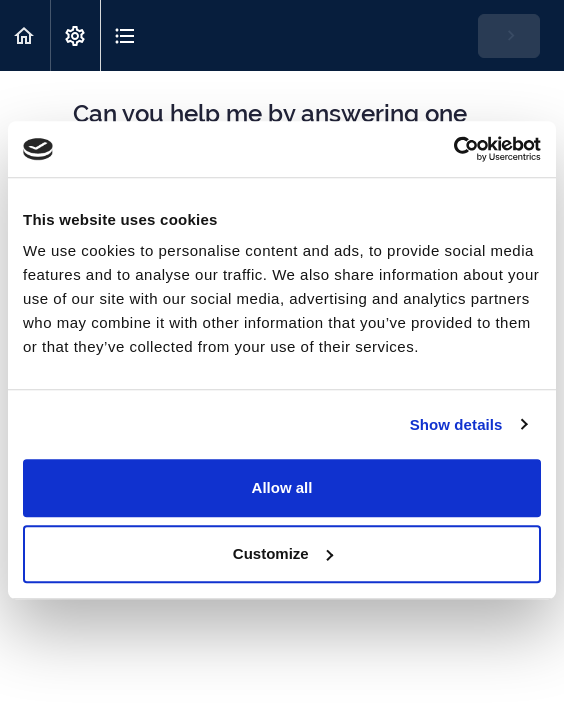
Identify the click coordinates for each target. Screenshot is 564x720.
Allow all (282, 487)
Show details (456, 424)
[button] (25, 35)
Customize (283, 553)
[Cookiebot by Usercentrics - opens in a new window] (453, 149)
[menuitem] (75, 35)
